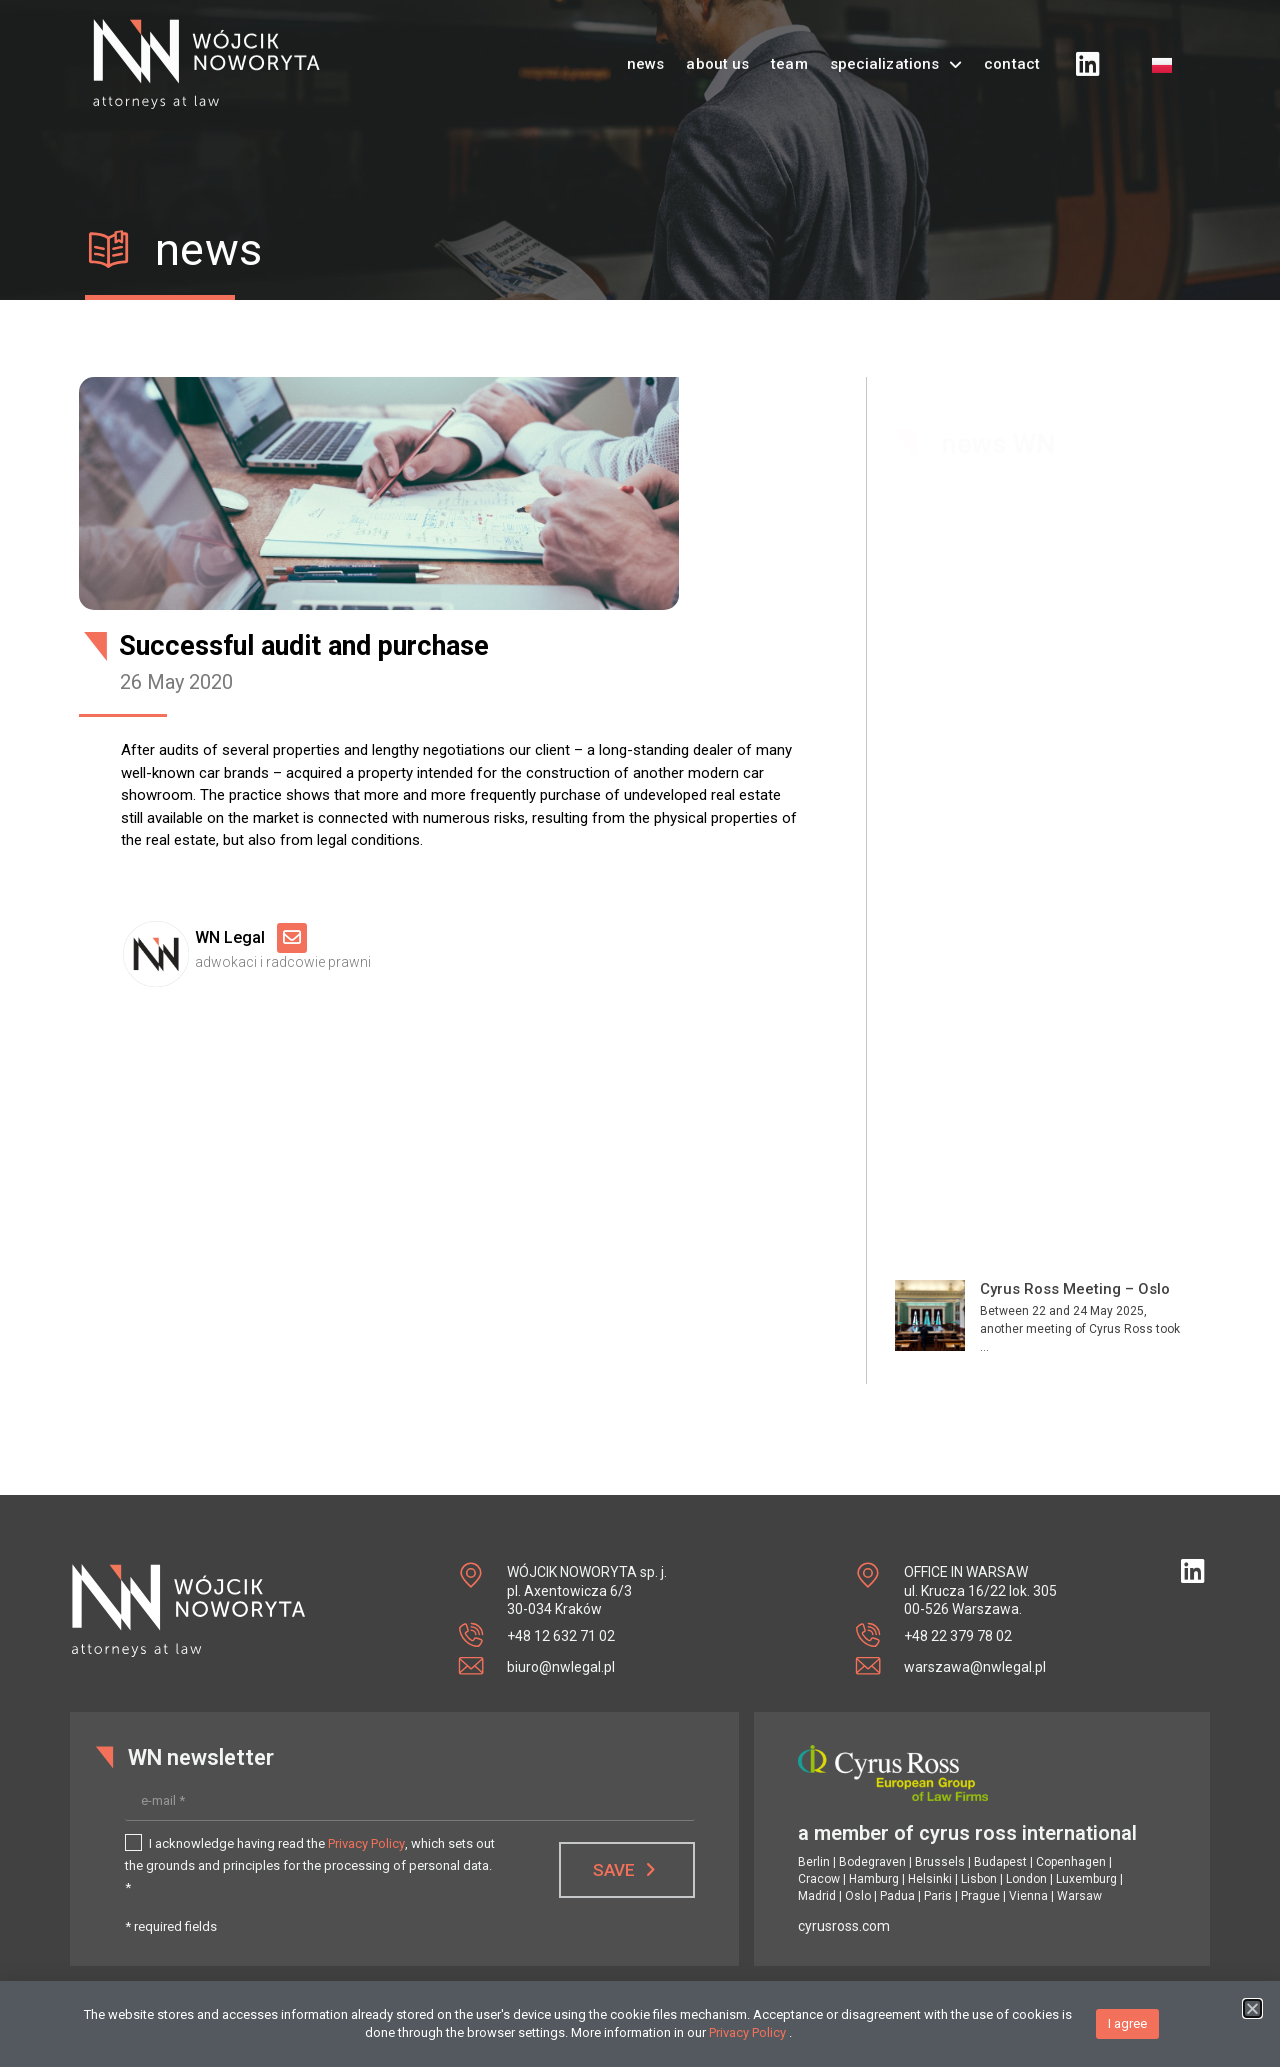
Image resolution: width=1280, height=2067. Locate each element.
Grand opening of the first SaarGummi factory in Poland (1072, 1232)
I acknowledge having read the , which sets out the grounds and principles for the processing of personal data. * (310, 1865)
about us (717, 46)
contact (1012, 46)
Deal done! (1018, 872)
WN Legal (234, 937)
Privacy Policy (366, 1843)
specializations (896, 46)
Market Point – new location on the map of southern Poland (1079, 1100)
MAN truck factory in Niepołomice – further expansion (1059, 1364)
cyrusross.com (844, 1926)
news (645, 46)
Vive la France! (1032, 986)
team (789, 46)
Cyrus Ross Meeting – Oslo (1075, 758)
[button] (1252, 2014)
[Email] (292, 938)
